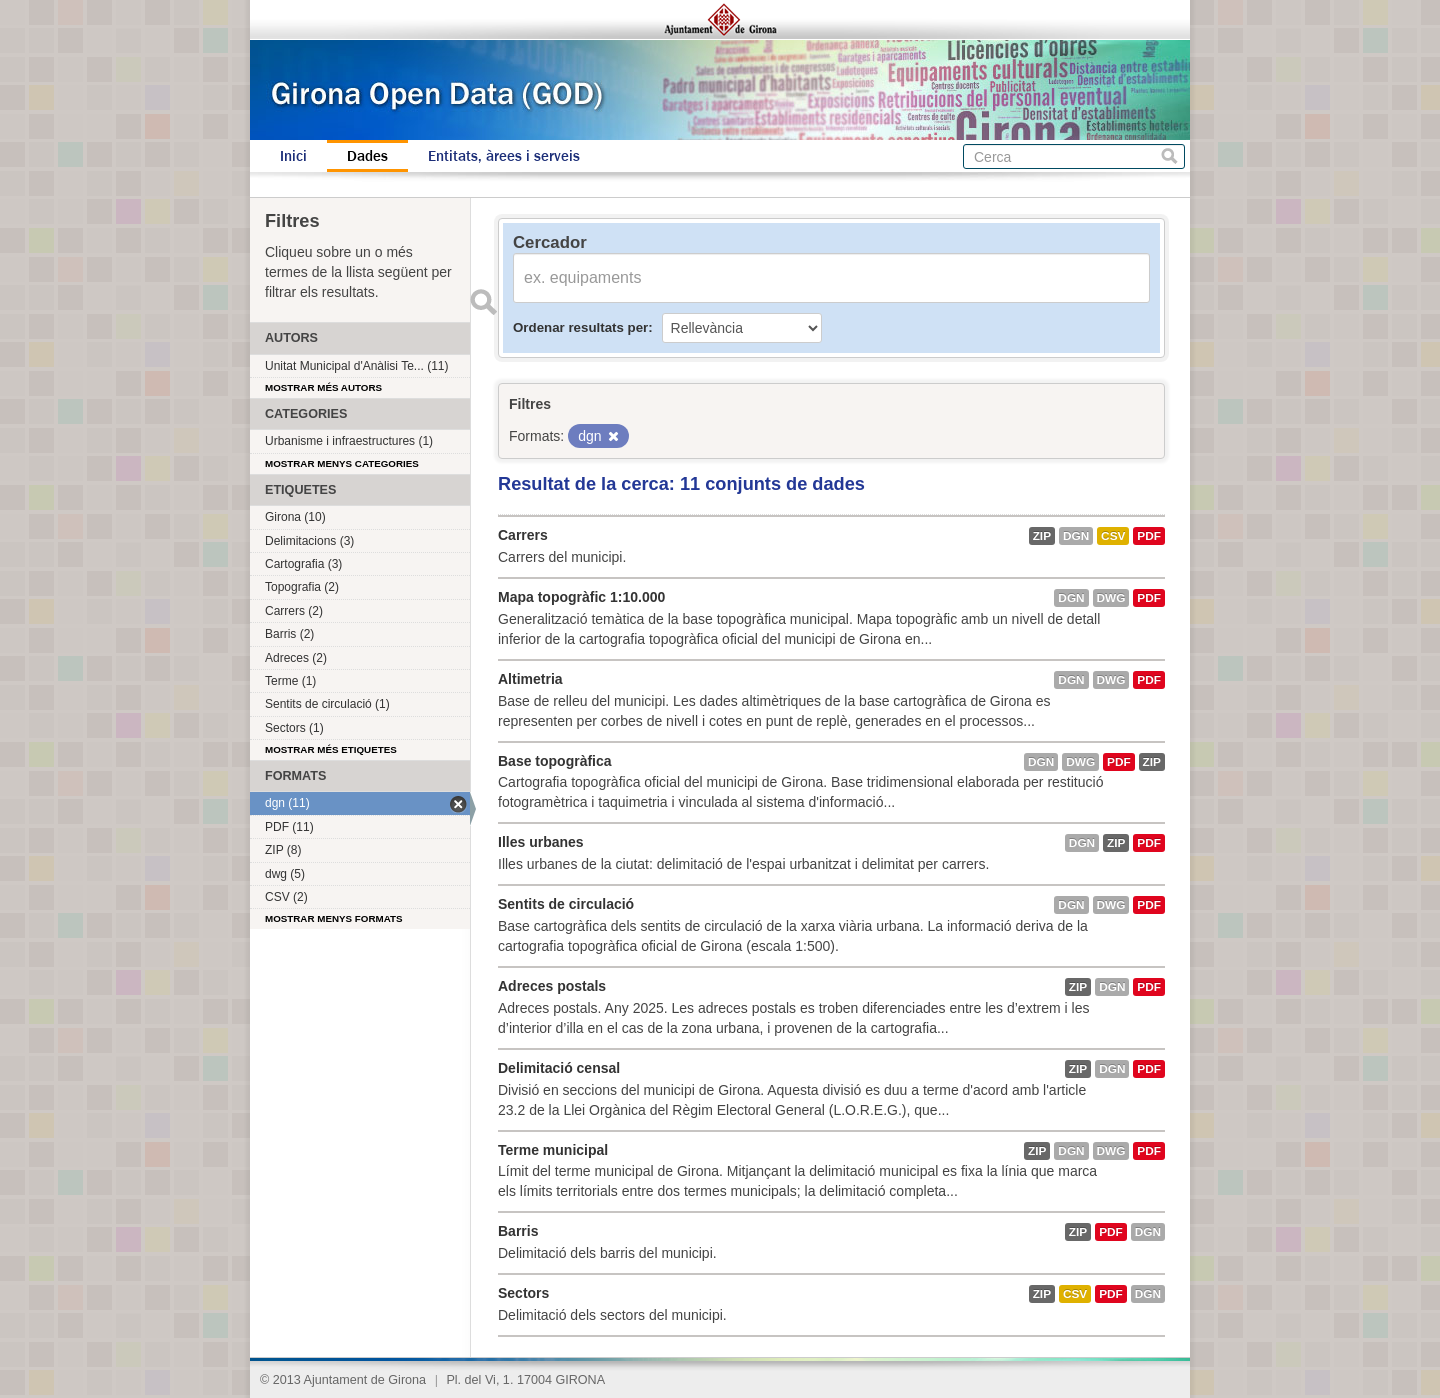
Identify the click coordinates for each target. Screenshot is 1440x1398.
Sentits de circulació (566, 904)
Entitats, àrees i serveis (504, 156)
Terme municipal (553, 1150)
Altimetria (530, 679)
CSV (1113, 536)
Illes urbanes (541, 842)
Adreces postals (552, 986)
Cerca (1169, 156)
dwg (1111, 598)
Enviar (483, 302)
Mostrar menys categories (342, 463)
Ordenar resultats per (580, 327)
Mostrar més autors (323, 387)
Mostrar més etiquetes (331, 749)
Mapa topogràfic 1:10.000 (581, 597)
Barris (518, 1231)
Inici (293, 156)
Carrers (523, 535)
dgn (1076, 536)
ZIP (1042, 536)
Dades (367, 156)
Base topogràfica (555, 761)
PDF (1149, 536)
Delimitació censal (559, 1068)
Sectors (523, 1293)
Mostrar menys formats (334, 918)
